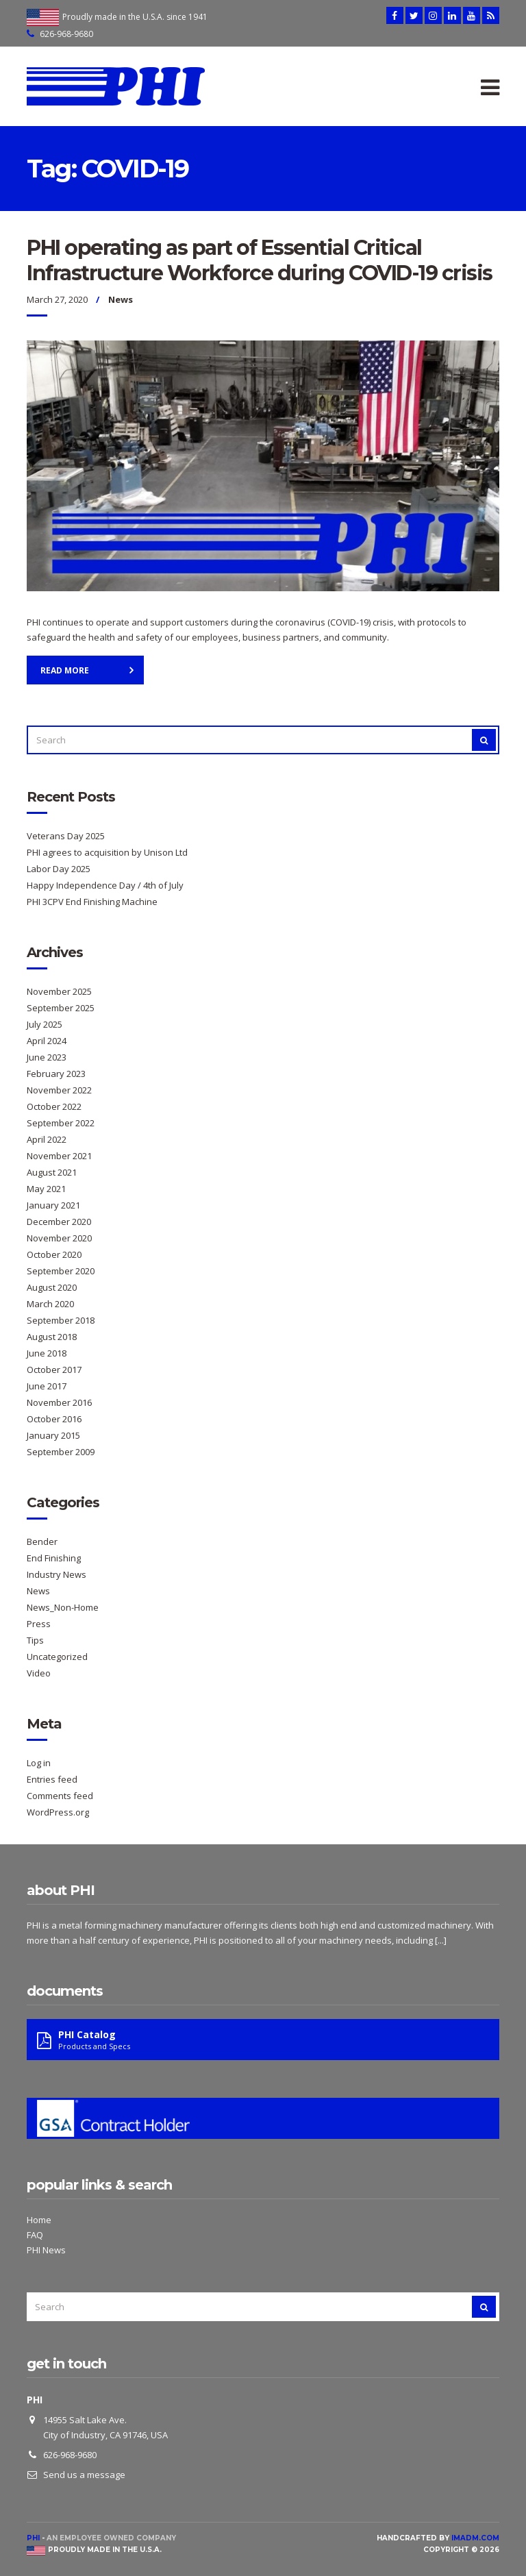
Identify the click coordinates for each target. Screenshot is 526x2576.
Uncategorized (57, 1656)
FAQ (35, 2235)
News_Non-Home (63, 1607)
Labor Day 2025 (58, 869)
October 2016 (54, 1419)
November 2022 (59, 1090)
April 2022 (46, 1139)
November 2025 (59, 991)
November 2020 (59, 1238)
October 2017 (54, 1369)
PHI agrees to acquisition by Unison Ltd (107, 852)
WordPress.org (58, 1812)
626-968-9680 (66, 34)
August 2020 (52, 1287)
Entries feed (52, 1779)
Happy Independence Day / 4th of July (105, 885)
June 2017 (46, 1386)
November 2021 (59, 1156)
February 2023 (56, 1073)
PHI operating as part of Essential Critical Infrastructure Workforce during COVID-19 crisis (259, 260)
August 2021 (52, 1172)
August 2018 (52, 1336)
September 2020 (61, 1271)
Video (39, 1673)
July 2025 (44, 1024)
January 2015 (53, 1435)
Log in (39, 1763)
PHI (33, 2538)
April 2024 (46, 1041)
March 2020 (50, 1304)
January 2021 (53, 1205)
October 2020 (54, 1254)
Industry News (56, 1574)
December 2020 (59, 1221)
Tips (35, 1640)
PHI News (46, 2250)
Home (39, 2220)
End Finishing (54, 1558)
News (120, 299)
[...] (441, 1940)
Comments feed (60, 1795)
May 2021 (46, 1188)
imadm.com (475, 2538)
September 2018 (61, 1320)
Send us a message (84, 2474)
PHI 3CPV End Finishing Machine (92, 901)
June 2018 (46, 1353)
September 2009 (61, 1452)
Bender (42, 1541)
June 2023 (46, 1057)
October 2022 (54, 1106)
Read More (64, 670)
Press (39, 1624)
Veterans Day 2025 (66, 836)
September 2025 (61, 1008)
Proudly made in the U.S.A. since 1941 (135, 17)
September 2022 (61, 1123)
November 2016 (59, 1402)
